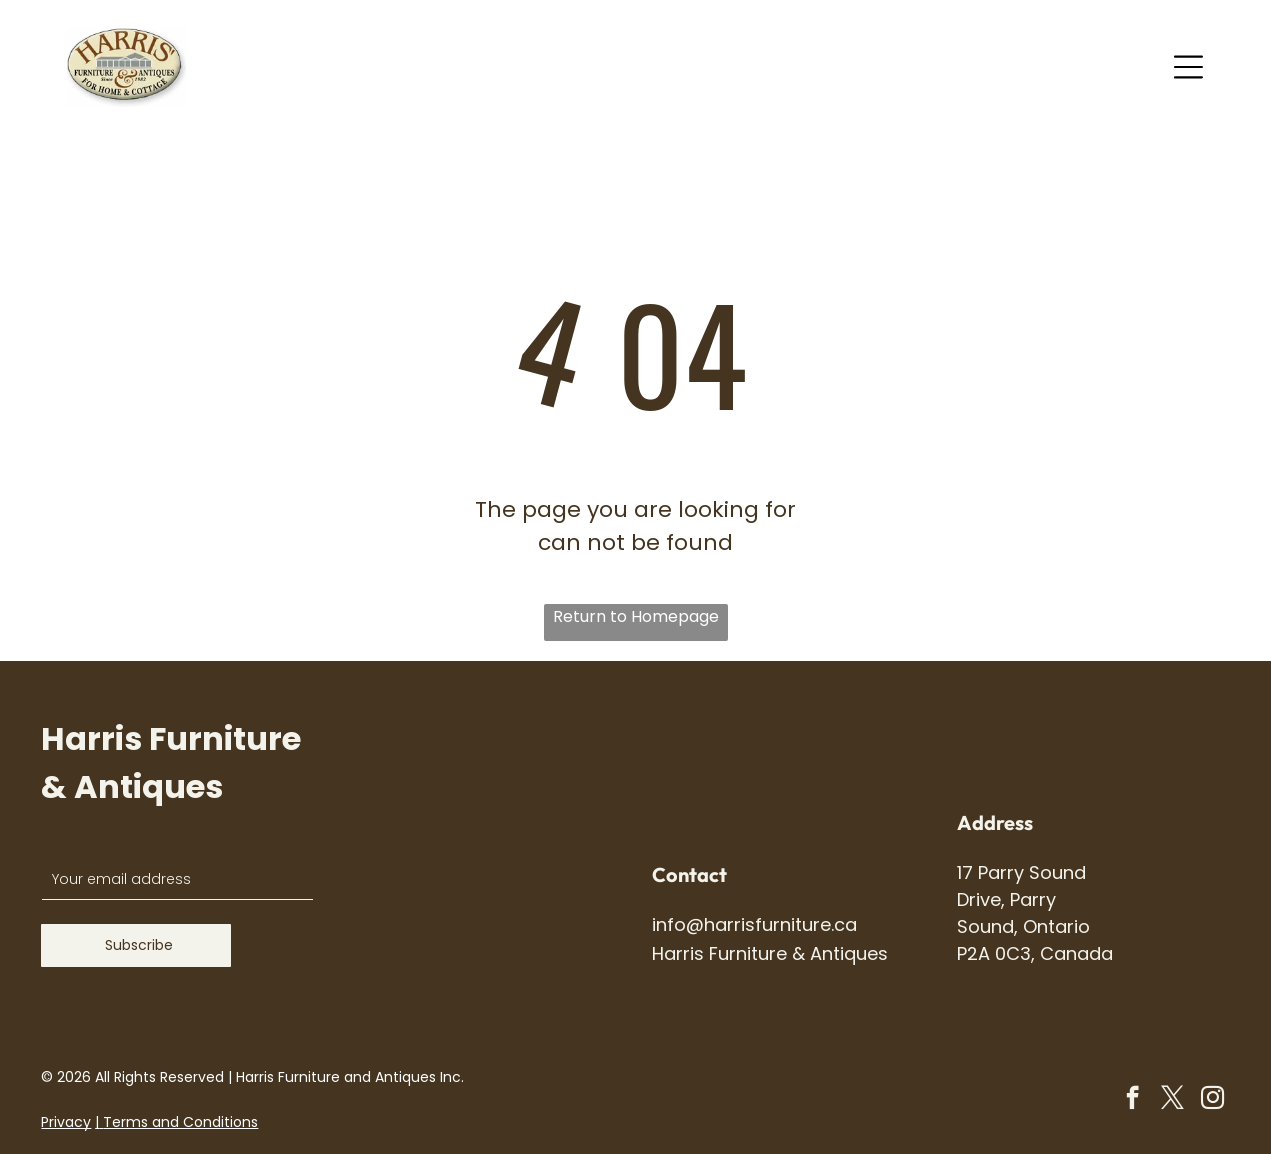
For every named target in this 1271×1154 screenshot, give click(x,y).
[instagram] (1212, 1100)
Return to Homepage (636, 616)
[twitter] (1172, 1100)
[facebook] (1132, 1100)
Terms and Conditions (180, 1122)
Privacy (66, 1122)
